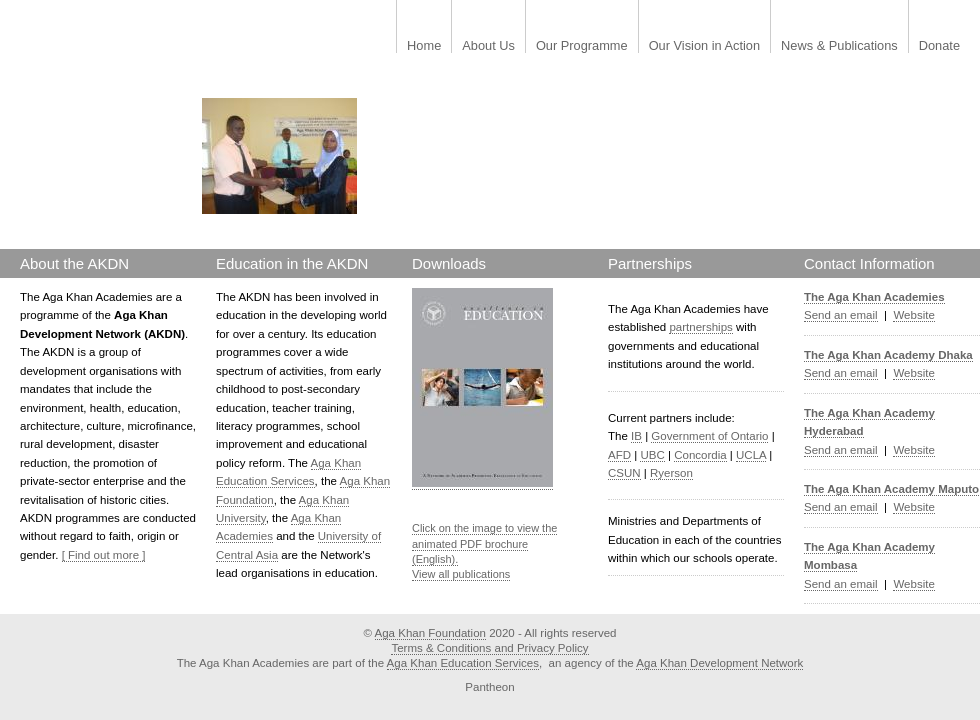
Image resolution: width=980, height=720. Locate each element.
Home (424, 46)
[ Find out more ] (104, 555)
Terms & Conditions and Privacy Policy (489, 648)
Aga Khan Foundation (430, 633)
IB (636, 436)
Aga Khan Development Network (719, 663)
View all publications (461, 574)
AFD (619, 455)
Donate (939, 46)
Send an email (841, 315)
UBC (652, 455)
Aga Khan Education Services (463, 663)
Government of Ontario (709, 436)
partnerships (700, 327)
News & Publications (839, 46)
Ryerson (671, 473)
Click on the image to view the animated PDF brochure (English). (484, 543)
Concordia (700, 455)
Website (913, 315)
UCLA (751, 455)
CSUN (624, 473)
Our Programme (582, 46)
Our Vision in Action (704, 46)
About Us (488, 46)
